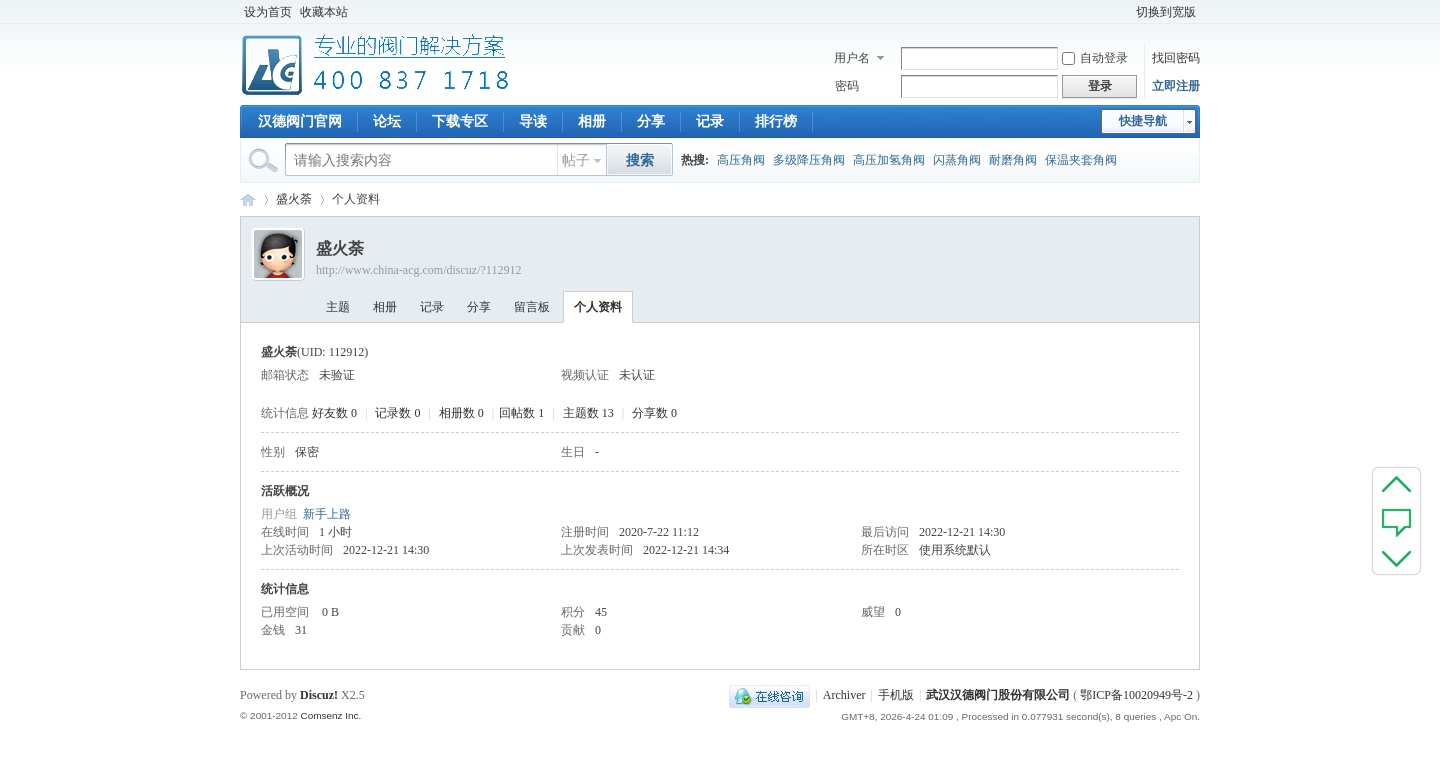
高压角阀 (741, 160)
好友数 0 (334, 413)
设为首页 (268, 12)
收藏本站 (324, 12)
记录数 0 (397, 413)
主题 (338, 307)
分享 (651, 121)
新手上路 (327, 514)
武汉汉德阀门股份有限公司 (998, 695)
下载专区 (460, 121)
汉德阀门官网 (300, 121)
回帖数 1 (521, 413)
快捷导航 (1143, 121)
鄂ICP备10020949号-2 (1136, 695)
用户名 (852, 58)
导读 (533, 121)
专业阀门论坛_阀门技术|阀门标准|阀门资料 (248, 199)
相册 (592, 121)
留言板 (532, 307)
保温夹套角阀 (1081, 160)
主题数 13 (588, 413)
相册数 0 (461, 413)
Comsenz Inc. (330, 715)
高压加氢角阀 (889, 160)
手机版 (896, 695)
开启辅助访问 (1123, 12)
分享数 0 (654, 413)
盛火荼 (294, 199)
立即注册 (1176, 86)
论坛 (387, 121)
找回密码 (1176, 58)
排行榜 (776, 121)
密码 (847, 86)
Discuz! (319, 695)
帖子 (576, 160)
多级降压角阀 (809, 160)
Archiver (844, 695)
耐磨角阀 (1013, 160)
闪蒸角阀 (957, 160)
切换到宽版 (1166, 12)
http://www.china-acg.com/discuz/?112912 (418, 270)
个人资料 (598, 307)
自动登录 (1095, 58)
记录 (710, 121)
